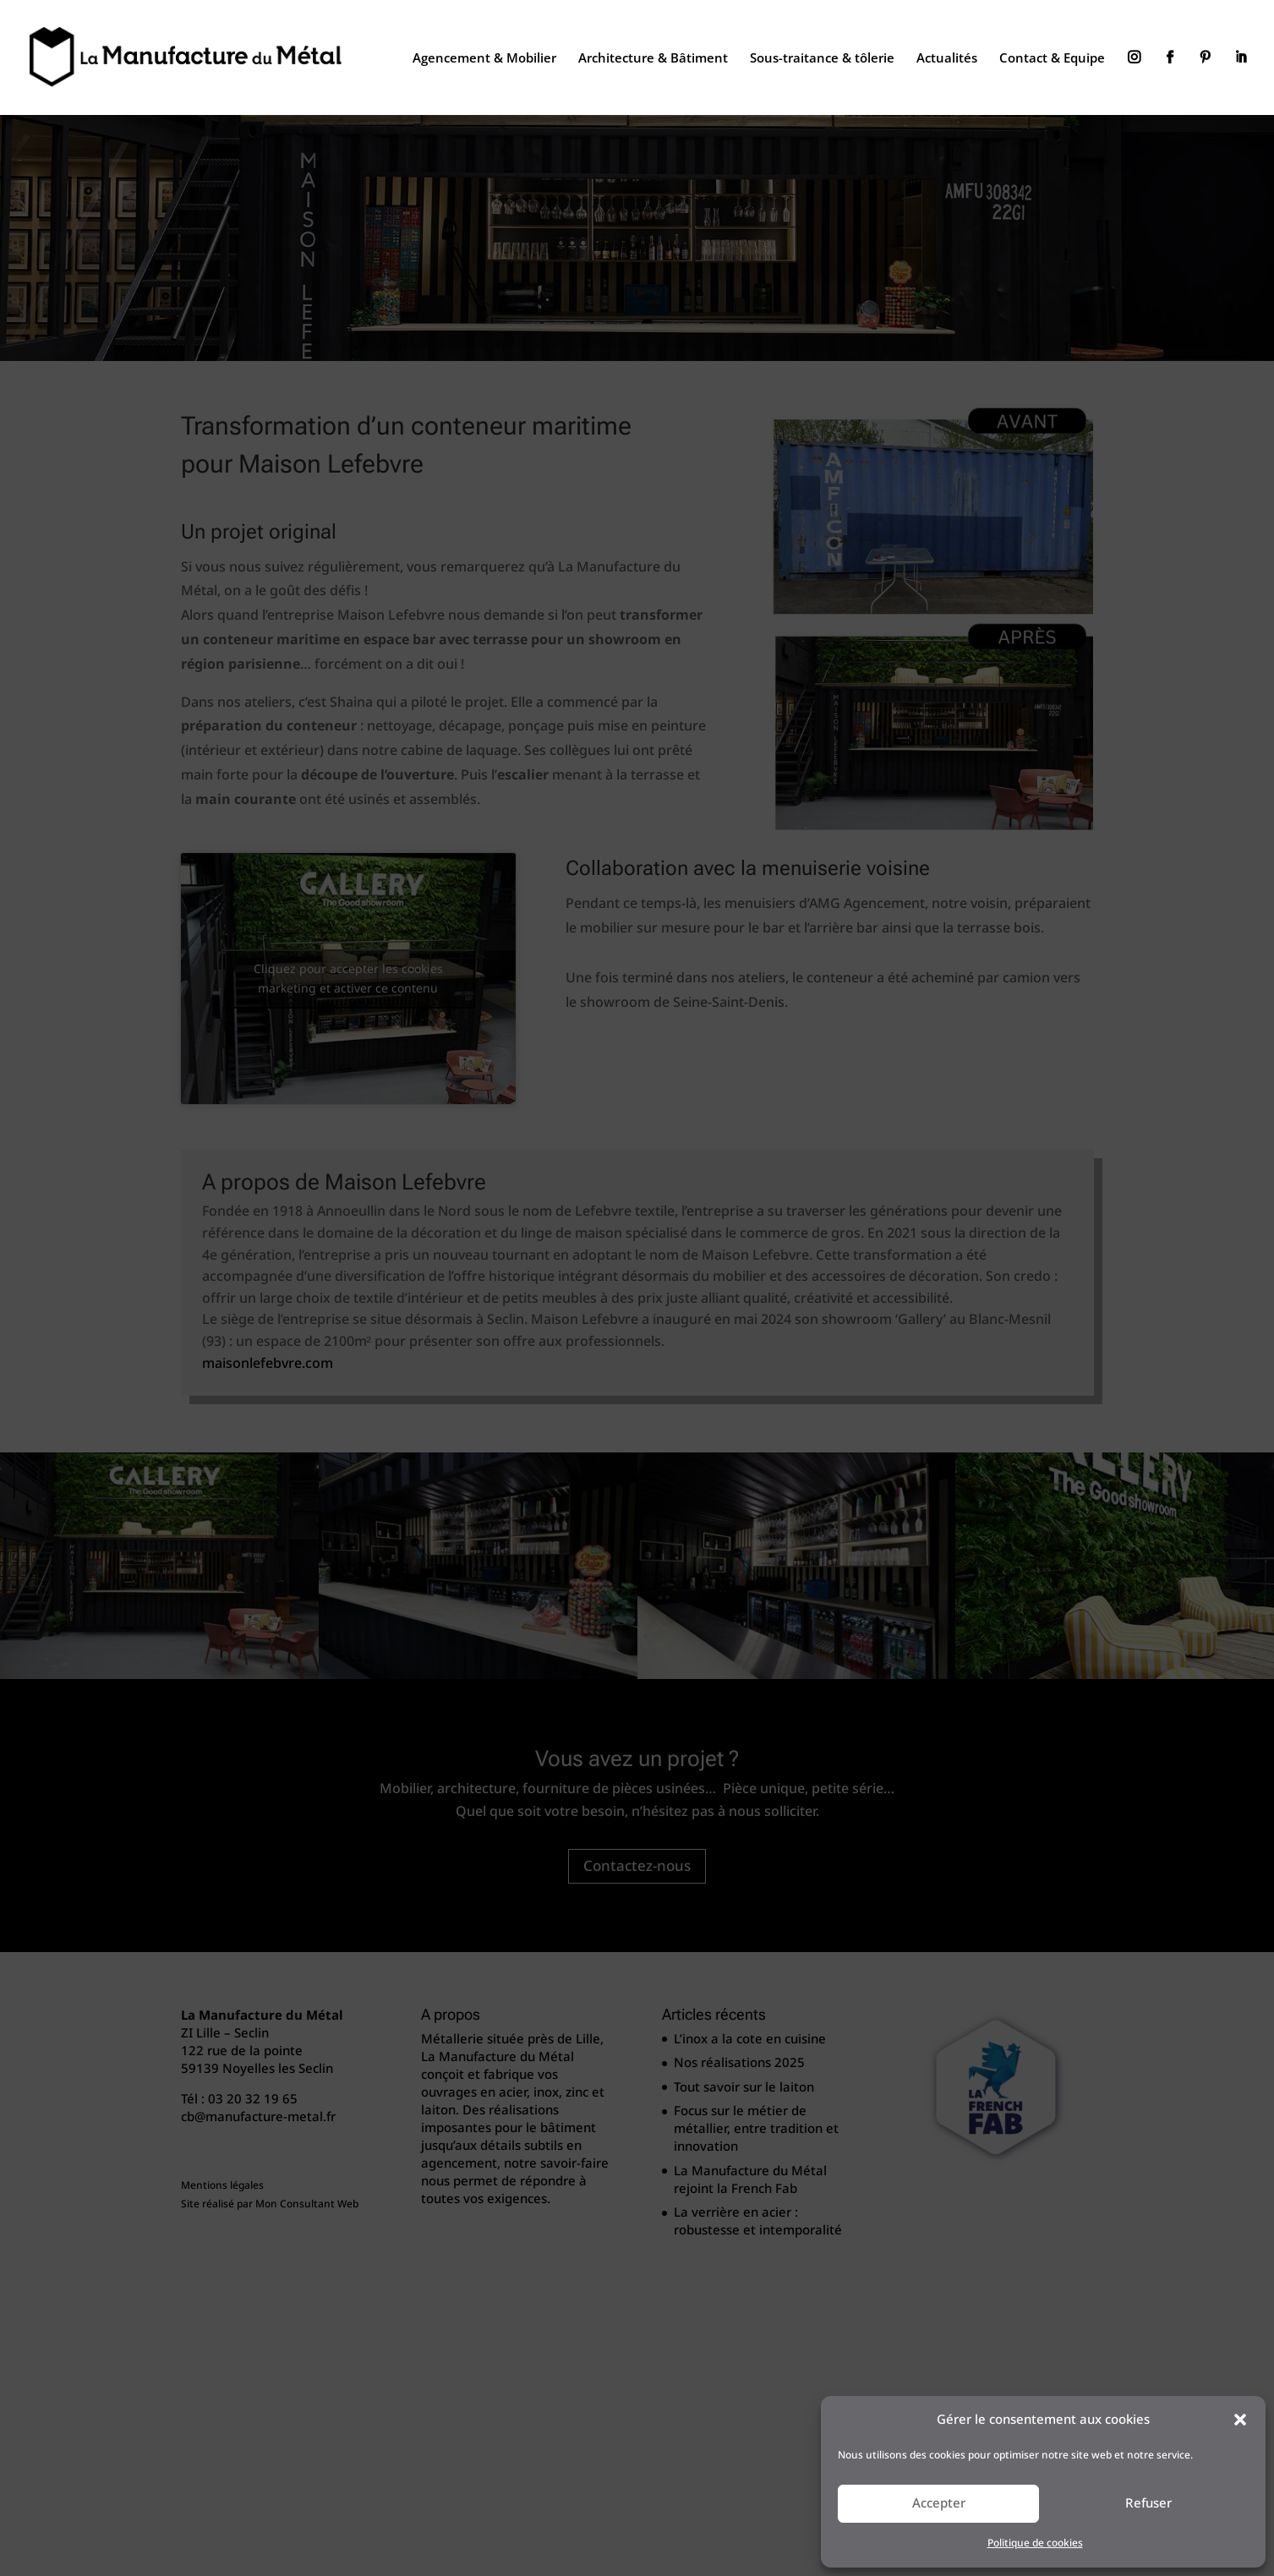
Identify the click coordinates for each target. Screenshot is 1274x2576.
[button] (1240, 2419)
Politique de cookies (1035, 2543)
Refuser (1148, 2503)
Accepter (938, 2503)
